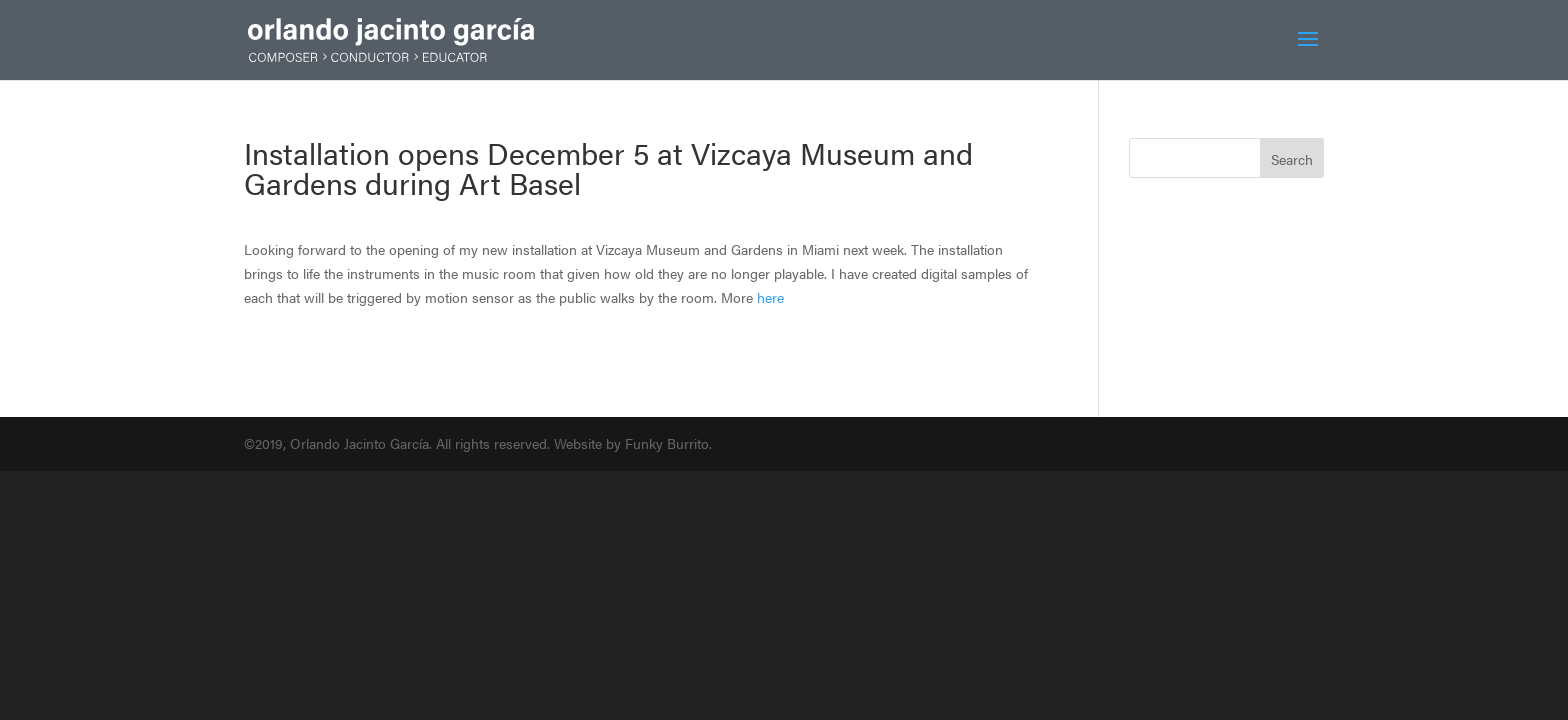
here (770, 297)
